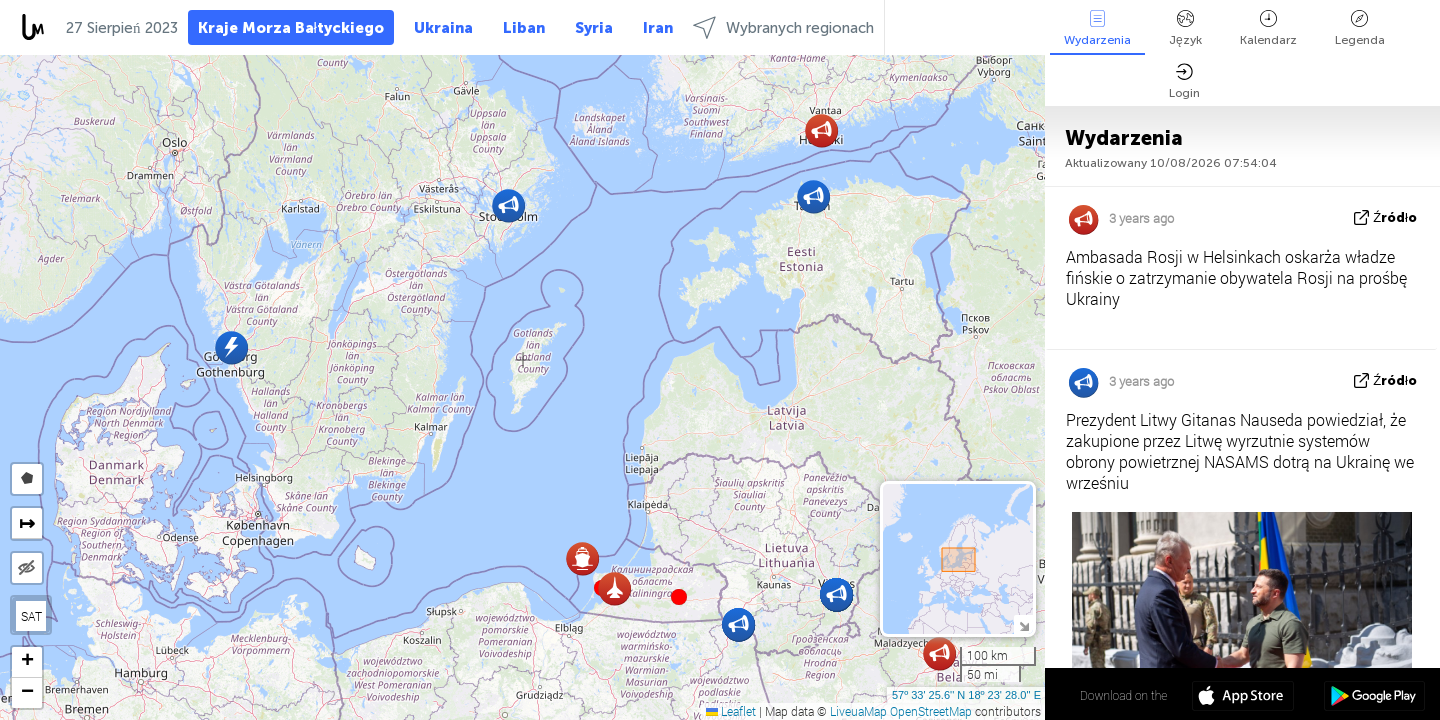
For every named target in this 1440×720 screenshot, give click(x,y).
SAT (31, 616)
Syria (594, 28)
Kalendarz (1268, 28)
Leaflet (731, 711)
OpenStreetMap (931, 711)
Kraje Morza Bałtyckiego (291, 28)
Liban (524, 28)
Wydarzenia (1097, 28)
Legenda (1360, 28)
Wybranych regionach (783, 27)
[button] (679, 597)
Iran (658, 28)
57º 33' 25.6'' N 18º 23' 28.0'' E (966, 695)
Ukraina (443, 28)
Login (1184, 81)
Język (1185, 28)
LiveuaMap (858, 711)
